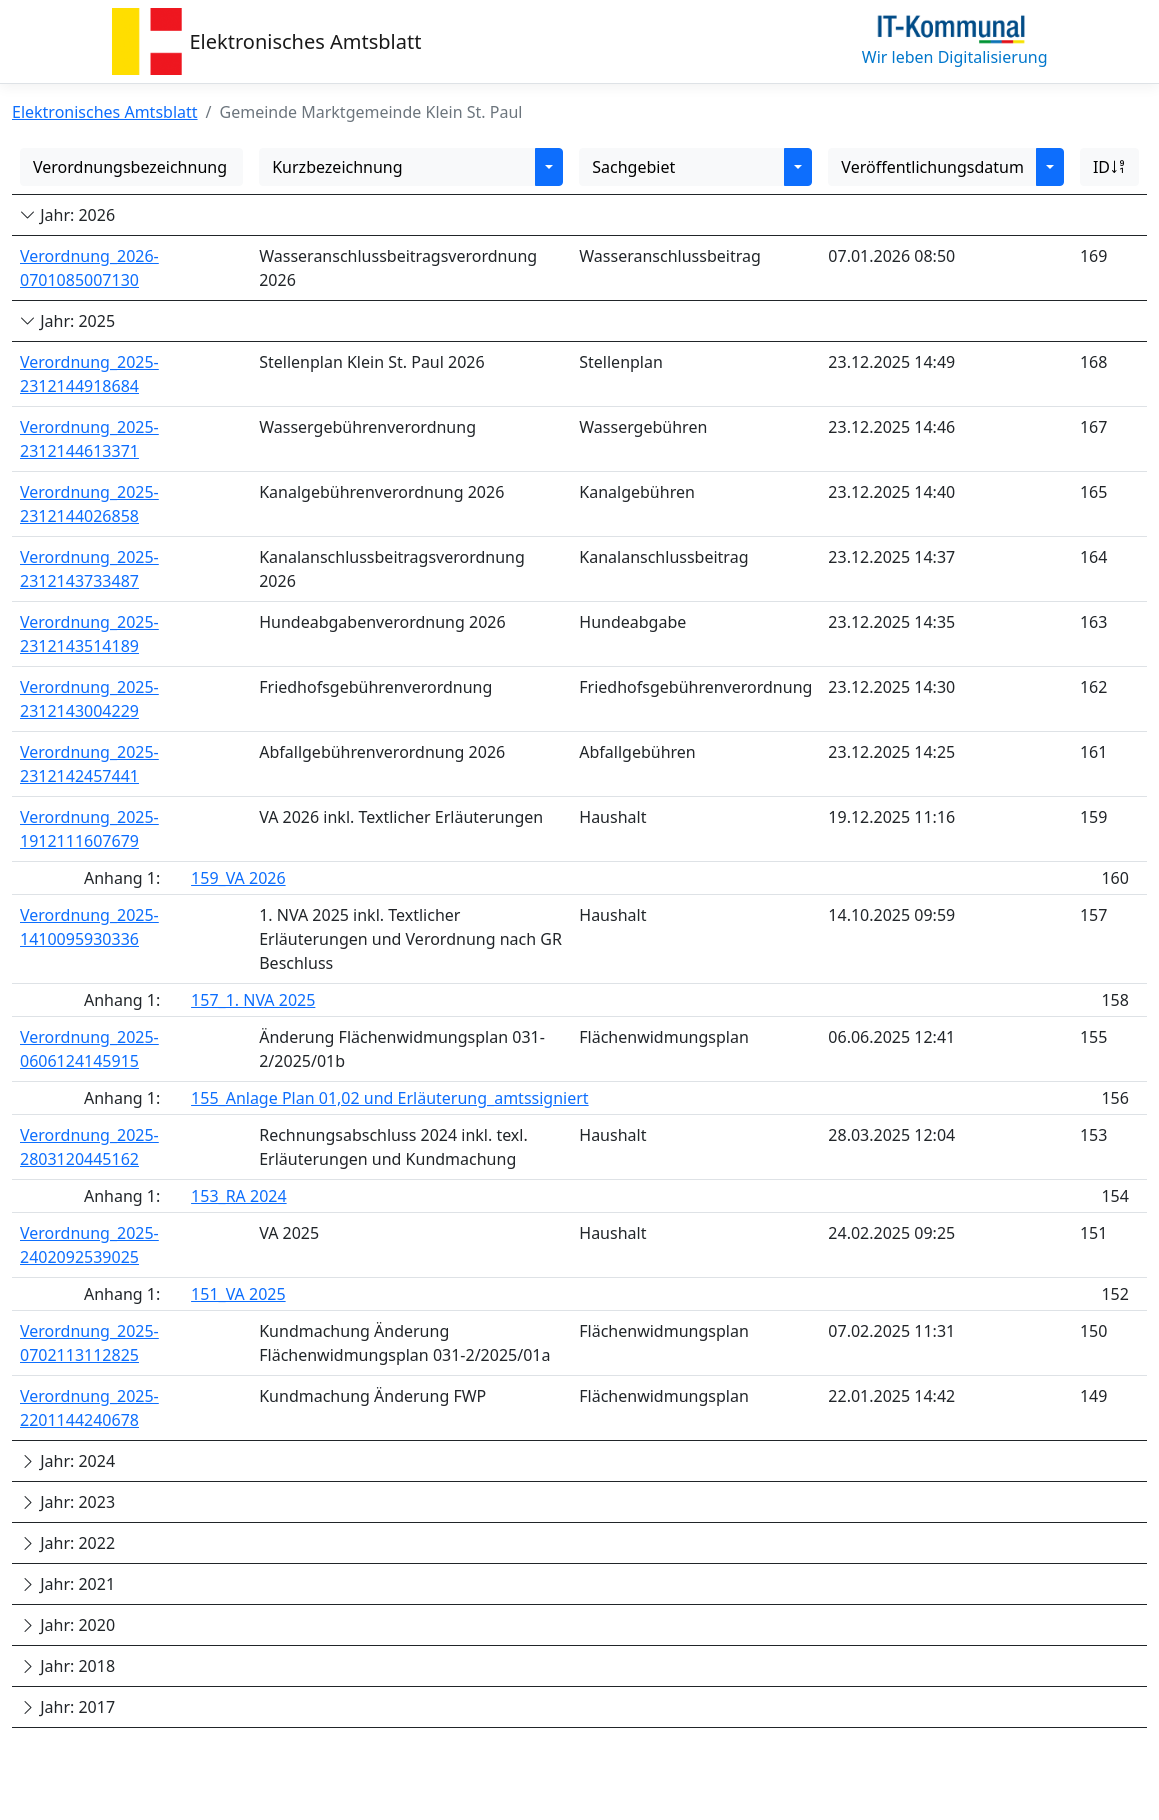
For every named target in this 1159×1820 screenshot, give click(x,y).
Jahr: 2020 (67, 1625)
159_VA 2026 (238, 878)
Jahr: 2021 (67, 1584)
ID (1109, 167)
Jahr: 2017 (67, 1707)
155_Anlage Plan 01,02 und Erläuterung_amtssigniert (390, 1098)
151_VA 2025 (238, 1294)
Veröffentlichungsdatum (932, 167)
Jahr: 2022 (67, 1543)
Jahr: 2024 (67, 1461)
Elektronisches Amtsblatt (306, 41)
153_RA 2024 (239, 1196)
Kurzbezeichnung (337, 167)
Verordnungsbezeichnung (130, 167)
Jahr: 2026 (67, 215)
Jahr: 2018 (67, 1666)
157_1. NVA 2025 (253, 1000)
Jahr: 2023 (67, 1502)
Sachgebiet (633, 167)
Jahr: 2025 (67, 321)
